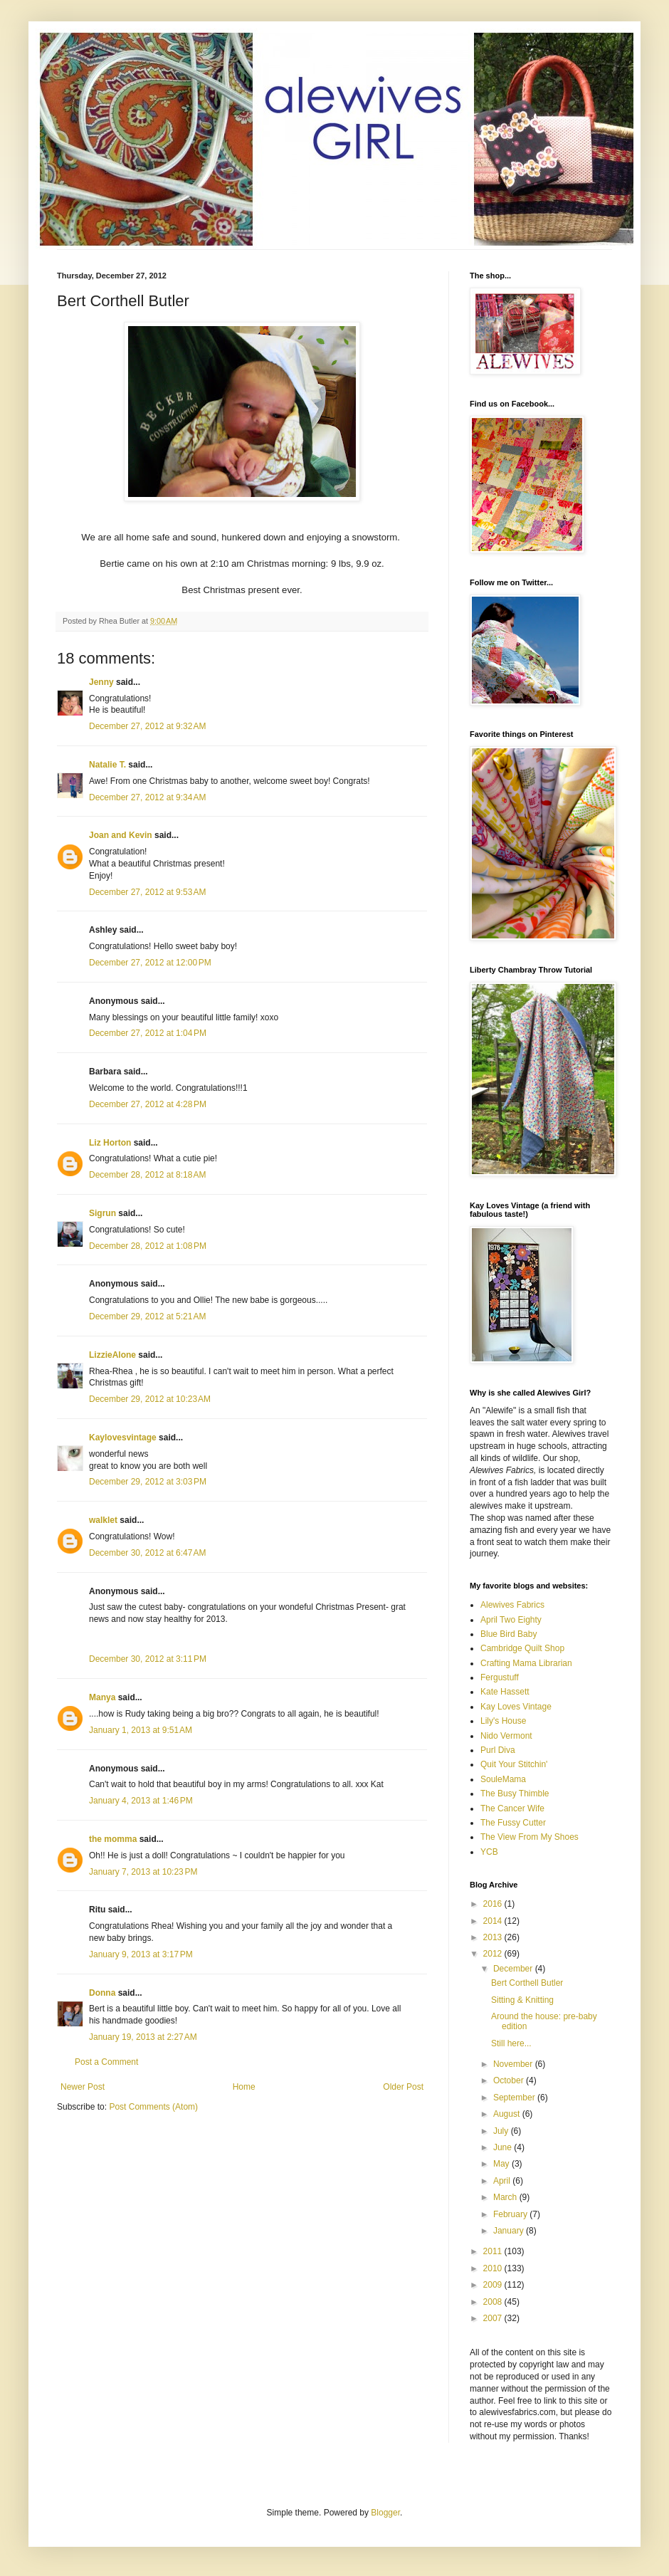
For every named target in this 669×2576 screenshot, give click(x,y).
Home (244, 2087)
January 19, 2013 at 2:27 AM (143, 2037)
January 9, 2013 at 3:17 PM (141, 1954)
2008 (494, 2302)
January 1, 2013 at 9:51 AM (140, 1730)
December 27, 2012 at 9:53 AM (147, 892)
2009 (494, 2285)
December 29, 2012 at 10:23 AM (150, 1399)
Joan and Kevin (120, 835)
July (502, 2131)
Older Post (403, 2087)
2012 (494, 1954)
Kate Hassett (505, 1692)
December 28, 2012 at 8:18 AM (147, 1175)
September (515, 2098)
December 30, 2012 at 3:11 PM (147, 1659)
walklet (103, 1520)
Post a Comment (106, 2062)
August (507, 2114)
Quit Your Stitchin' (513, 1764)
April (502, 2181)
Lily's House (503, 1721)
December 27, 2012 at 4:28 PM (147, 1104)
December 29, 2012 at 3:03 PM (147, 1482)
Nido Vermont (506, 1736)
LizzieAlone (112, 1355)
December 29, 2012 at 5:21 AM (147, 1316)
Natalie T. (107, 765)
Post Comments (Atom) (153, 2107)
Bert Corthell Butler (527, 1983)
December (514, 1969)
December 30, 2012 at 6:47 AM (147, 1553)
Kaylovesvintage (123, 1438)
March (506, 2197)
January (509, 2231)
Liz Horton (110, 1143)
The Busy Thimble (514, 1794)
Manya (102, 1697)
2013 (494, 1937)
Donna (102, 1993)
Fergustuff (499, 1677)
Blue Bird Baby (508, 1634)
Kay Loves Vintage (516, 1707)
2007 (494, 2318)
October (509, 2080)
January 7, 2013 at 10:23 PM (143, 1872)
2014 (494, 1921)
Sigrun (102, 1213)
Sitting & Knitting (522, 2000)
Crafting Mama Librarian (526, 1663)
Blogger (385, 2513)
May (502, 2164)
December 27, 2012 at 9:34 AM (147, 797)
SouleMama (503, 1779)
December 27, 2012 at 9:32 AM (147, 726)
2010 (494, 2268)
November (514, 2064)
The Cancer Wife (512, 1808)
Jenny (101, 682)
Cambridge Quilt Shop (522, 1648)
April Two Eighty (511, 1620)
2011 (494, 2251)
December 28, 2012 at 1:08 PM (147, 1246)
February (511, 2214)
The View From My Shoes (529, 1837)
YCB (489, 1852)
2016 (494, 1904)
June (503, 2147)
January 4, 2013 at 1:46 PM (141, 1801)
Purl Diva (497, 1750)
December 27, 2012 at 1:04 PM (147, 1033)
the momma (113, 1839)
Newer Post (82, 2087)
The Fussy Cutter (513, 1823)
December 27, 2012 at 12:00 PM (150, 963)
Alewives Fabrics (512, 1605)
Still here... (511, 2043)
